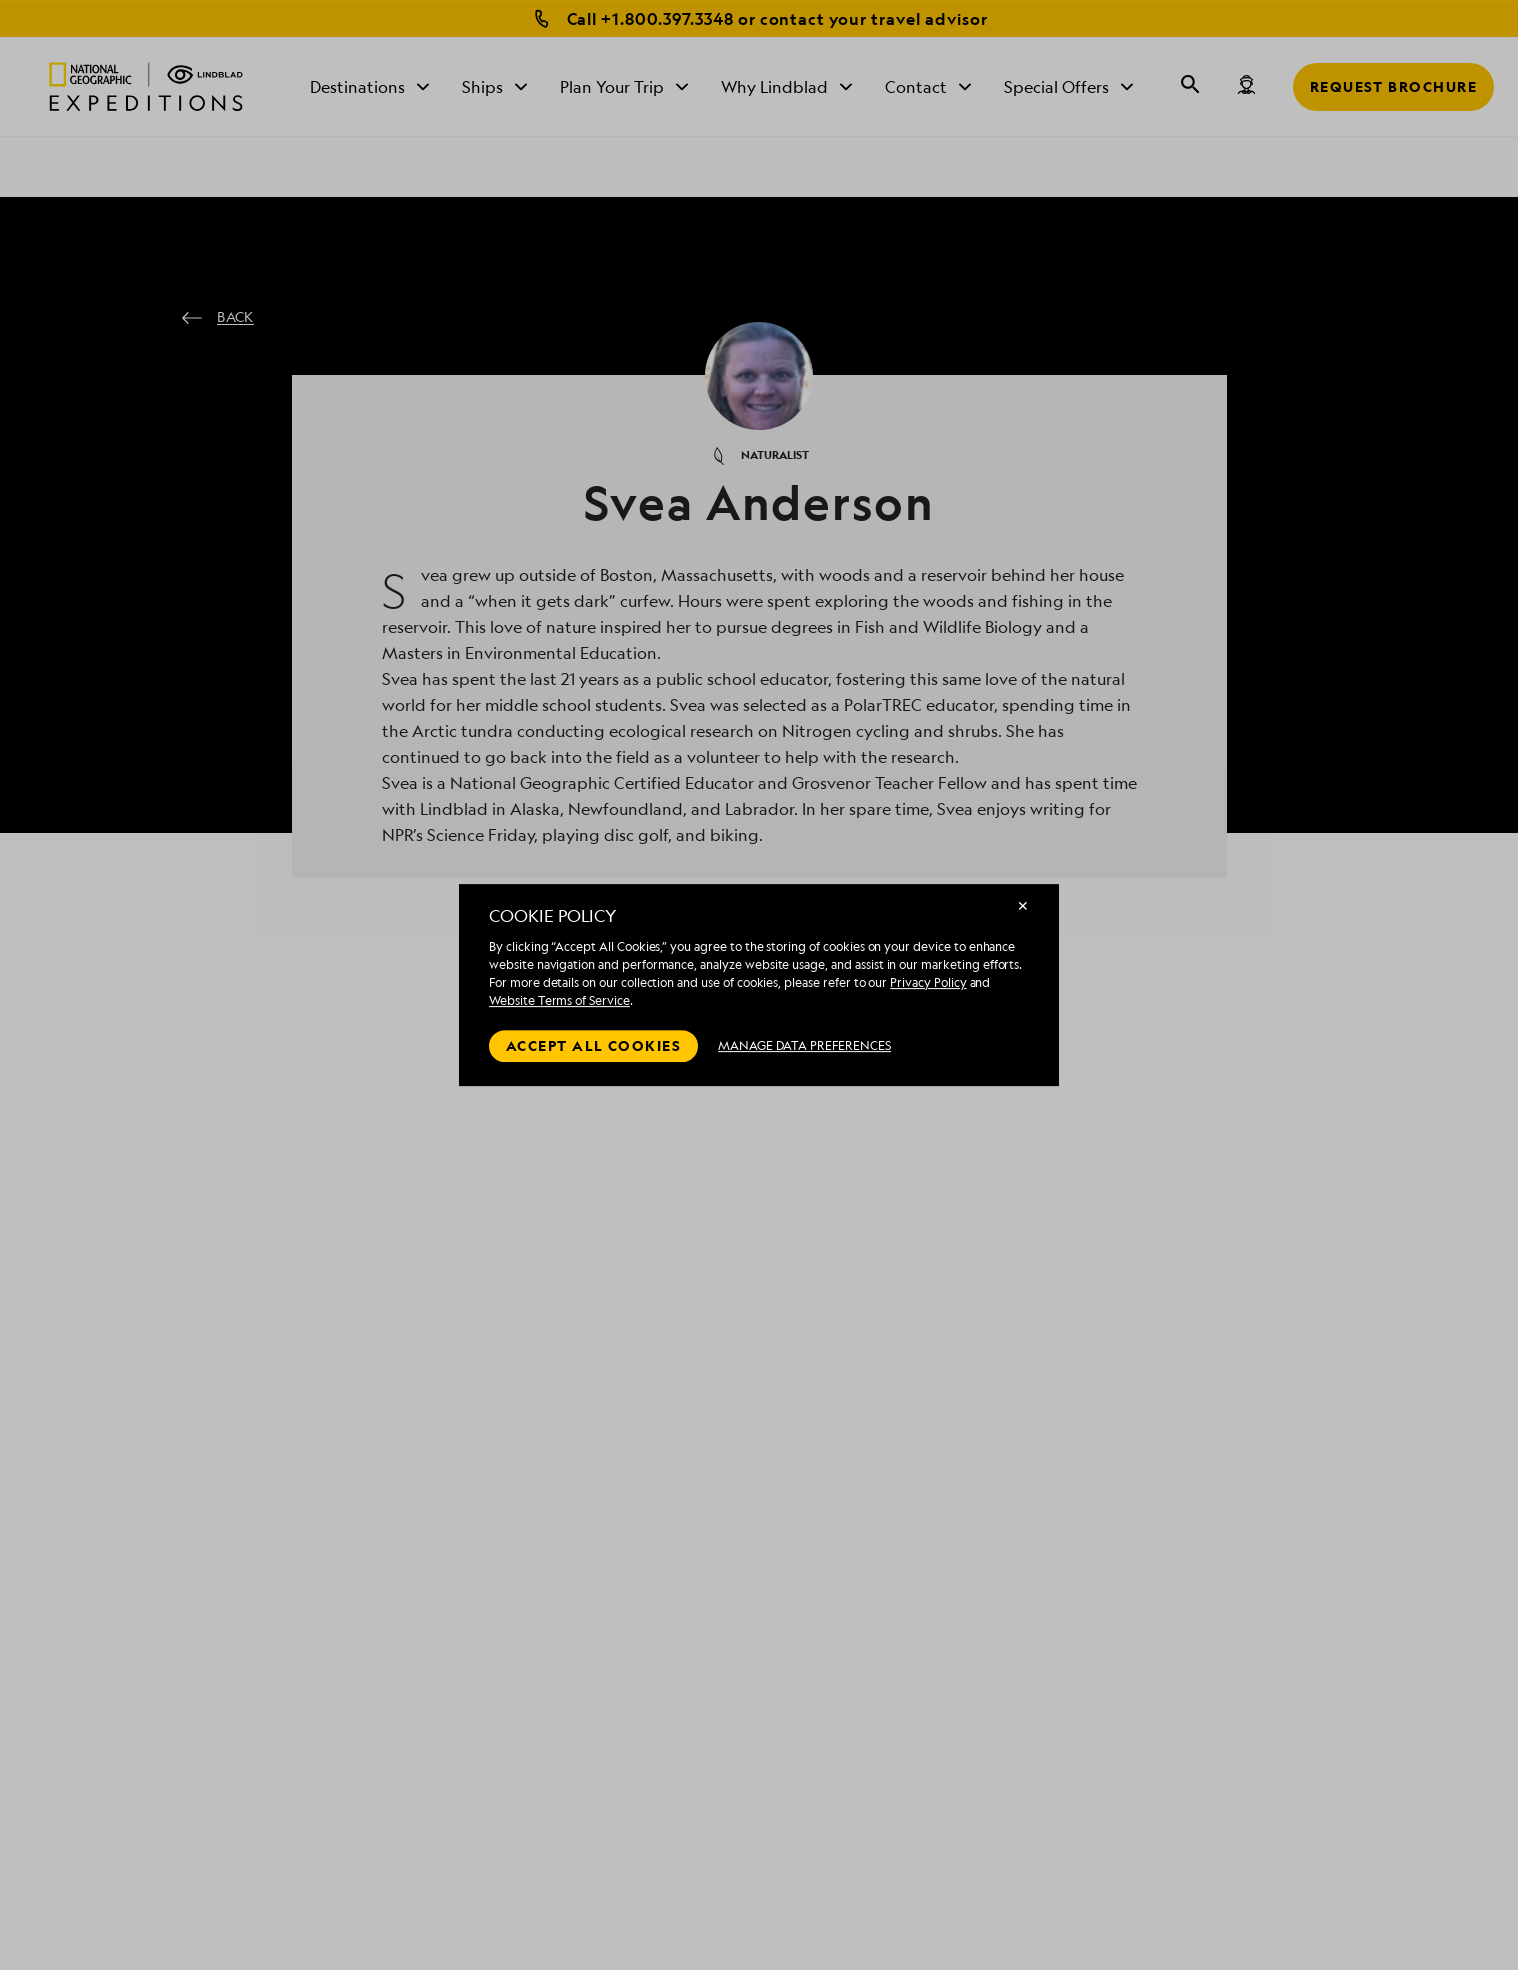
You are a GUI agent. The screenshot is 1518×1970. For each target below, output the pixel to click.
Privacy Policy (928, 982)
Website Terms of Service (559, 1000)
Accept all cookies (593, 1045)
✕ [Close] (1023, 905)
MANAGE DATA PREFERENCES (804, 1045)
